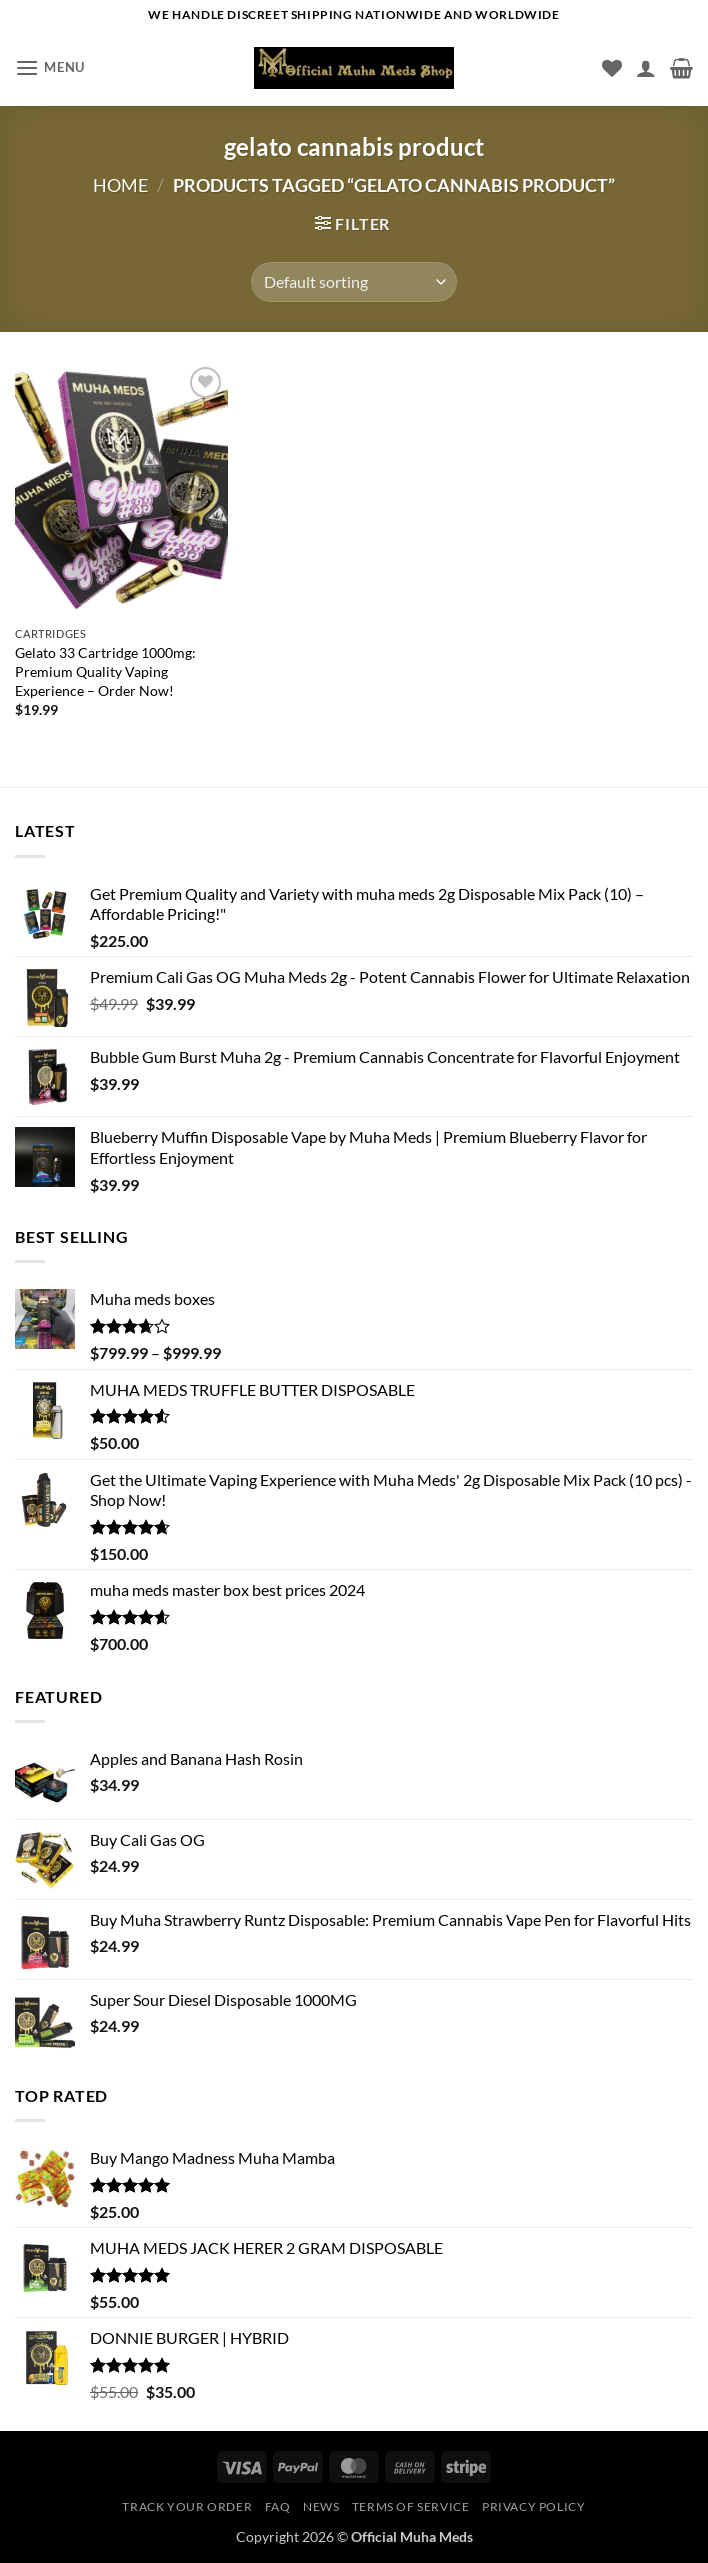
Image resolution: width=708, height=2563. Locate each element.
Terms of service (411, 2506)
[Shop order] (353, 282)
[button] (50, 67)
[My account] (646, 68)
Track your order (187, 2506)
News (321, 2506)
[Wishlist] (612, 68)
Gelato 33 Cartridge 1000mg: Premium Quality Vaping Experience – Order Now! (105, 671)
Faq (278, 2506)
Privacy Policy (534, 2506)
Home (120, 185)
